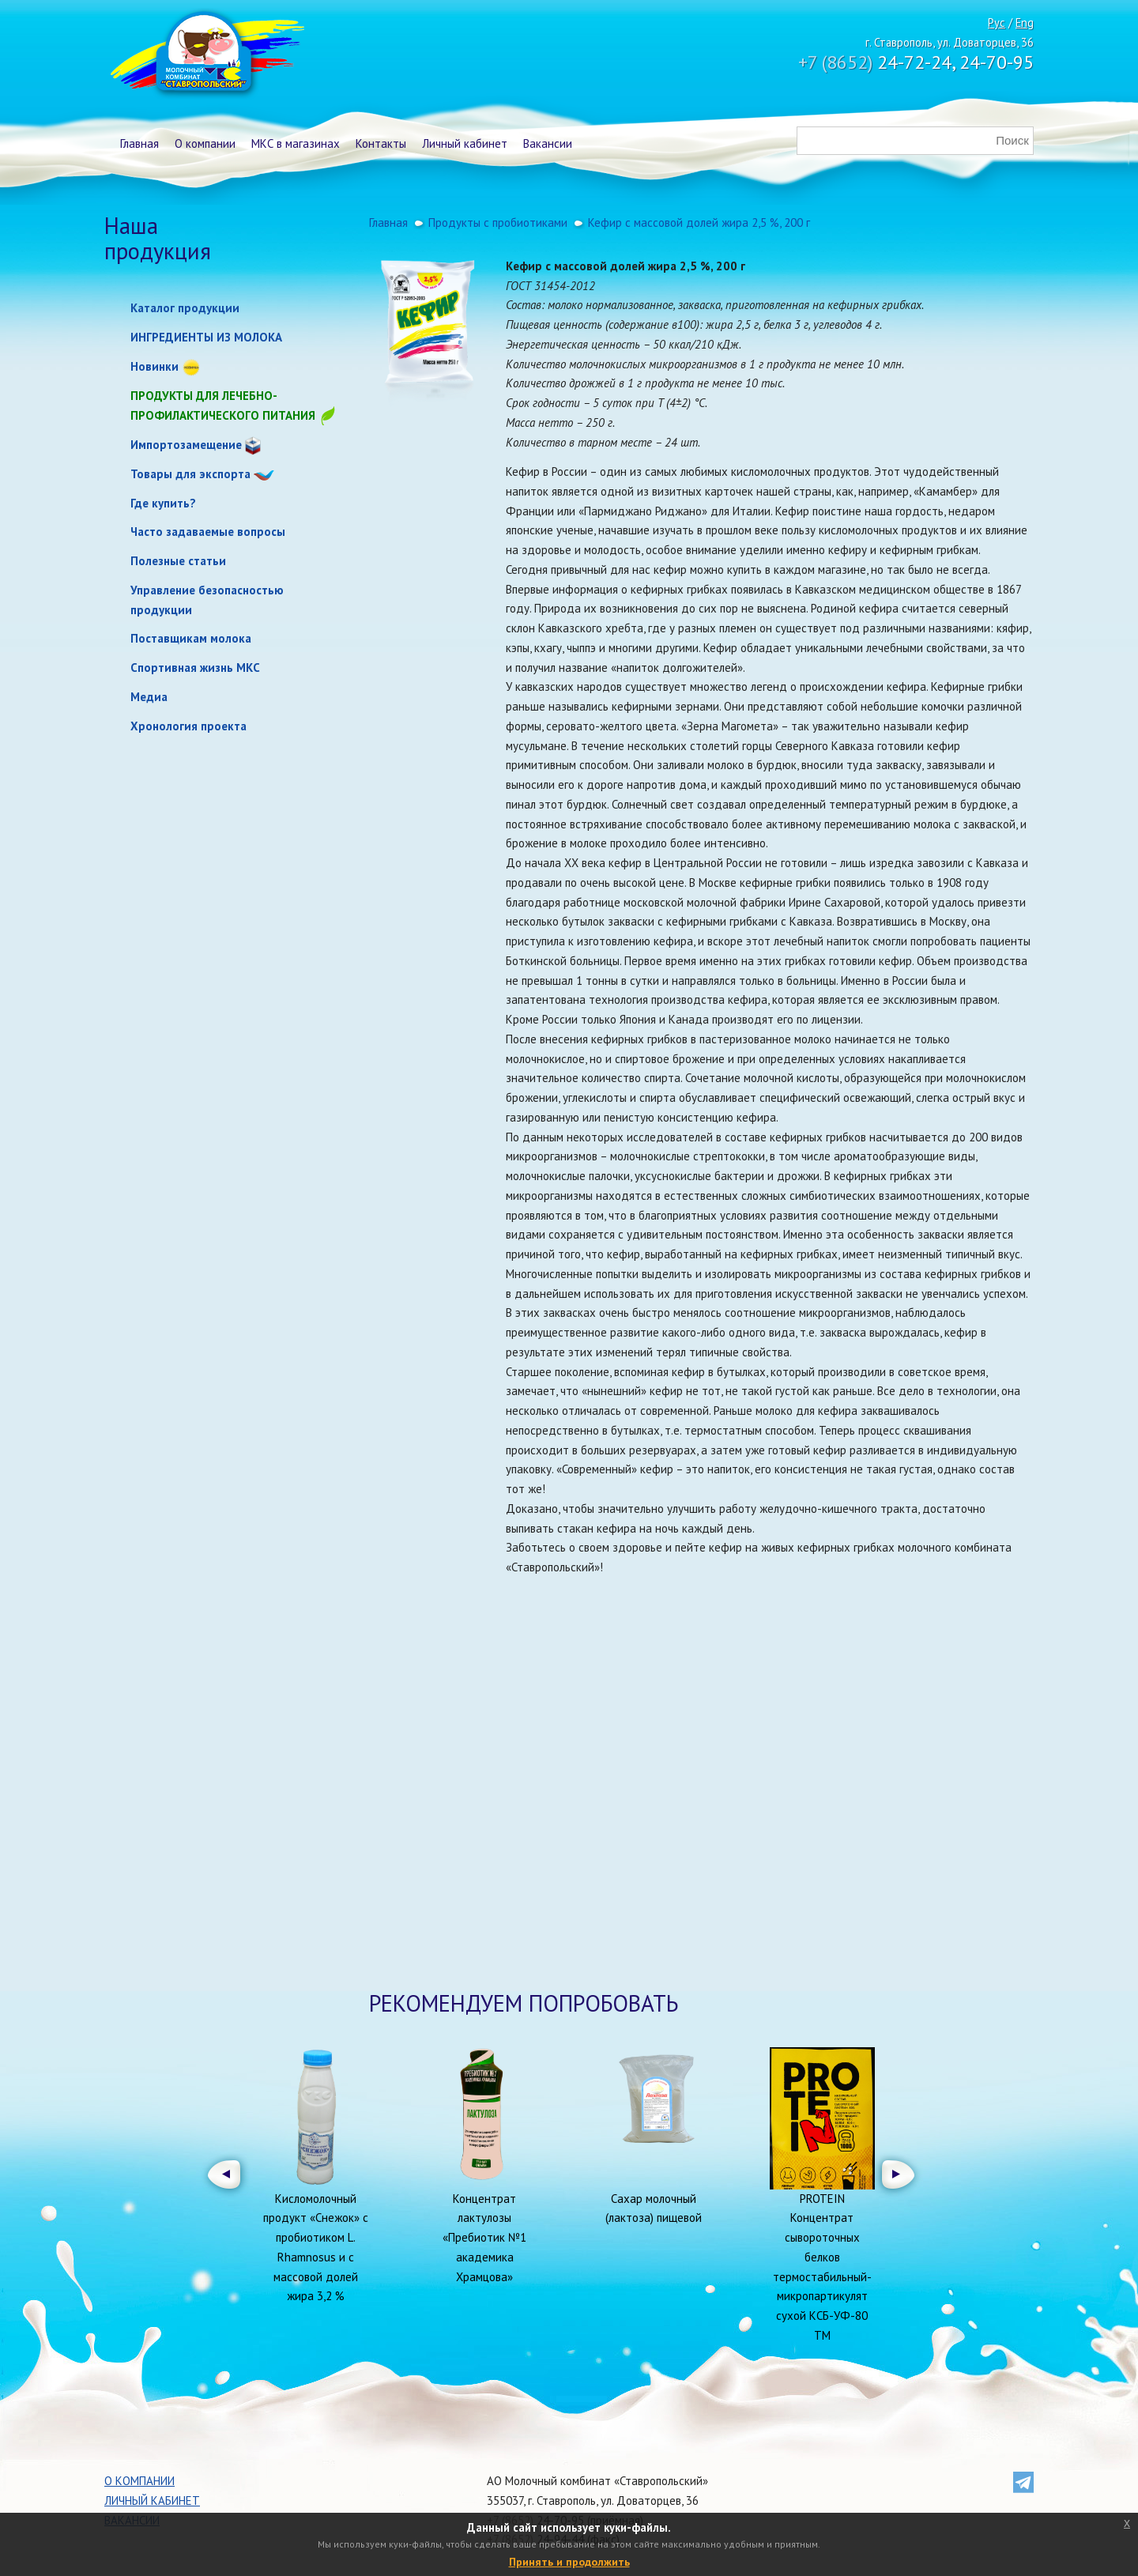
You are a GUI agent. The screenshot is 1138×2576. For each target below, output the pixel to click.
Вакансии (547, 143)
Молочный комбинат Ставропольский (205, 55)
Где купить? (163, 503)
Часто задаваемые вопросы (207, 531)
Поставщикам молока (190, 638)
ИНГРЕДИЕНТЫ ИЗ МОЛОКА (206, 337)
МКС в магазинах (295, 143)
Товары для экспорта (190, 473)
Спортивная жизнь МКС (195, 667)
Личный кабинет (464, 143)
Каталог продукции (184, 307)
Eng (1025, 22)
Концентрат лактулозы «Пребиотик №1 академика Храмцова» (484, 2237)
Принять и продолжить (569, 2562)
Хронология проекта (188, 726)
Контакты (381, 143)
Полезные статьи (178, 560)
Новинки (154, 366)
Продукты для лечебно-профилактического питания (233, 406)
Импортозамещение (186, 444)
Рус (996, 22)
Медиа (149, 696)
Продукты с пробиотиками (497, 222)
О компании (205, 143)
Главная (139, 143)
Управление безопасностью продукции (207, 600)
